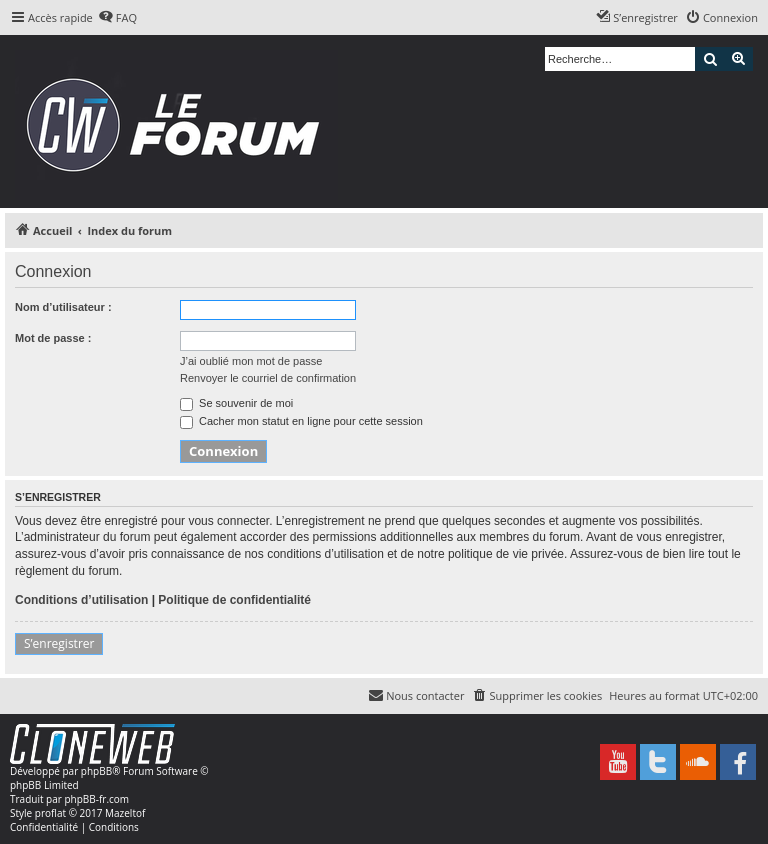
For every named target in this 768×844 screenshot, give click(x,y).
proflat (50, 813)
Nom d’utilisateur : (63, 307)
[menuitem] (117, 18)
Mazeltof (125, 813)
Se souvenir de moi (236, 403)
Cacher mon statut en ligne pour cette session (301, 421)
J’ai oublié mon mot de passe (251, 361)
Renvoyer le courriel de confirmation (268, 378)
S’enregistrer (59, 643)
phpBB (96, 771)
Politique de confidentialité (234, 600)
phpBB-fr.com (96, 799)
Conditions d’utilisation (81, 600)
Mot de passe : (53, 338)
